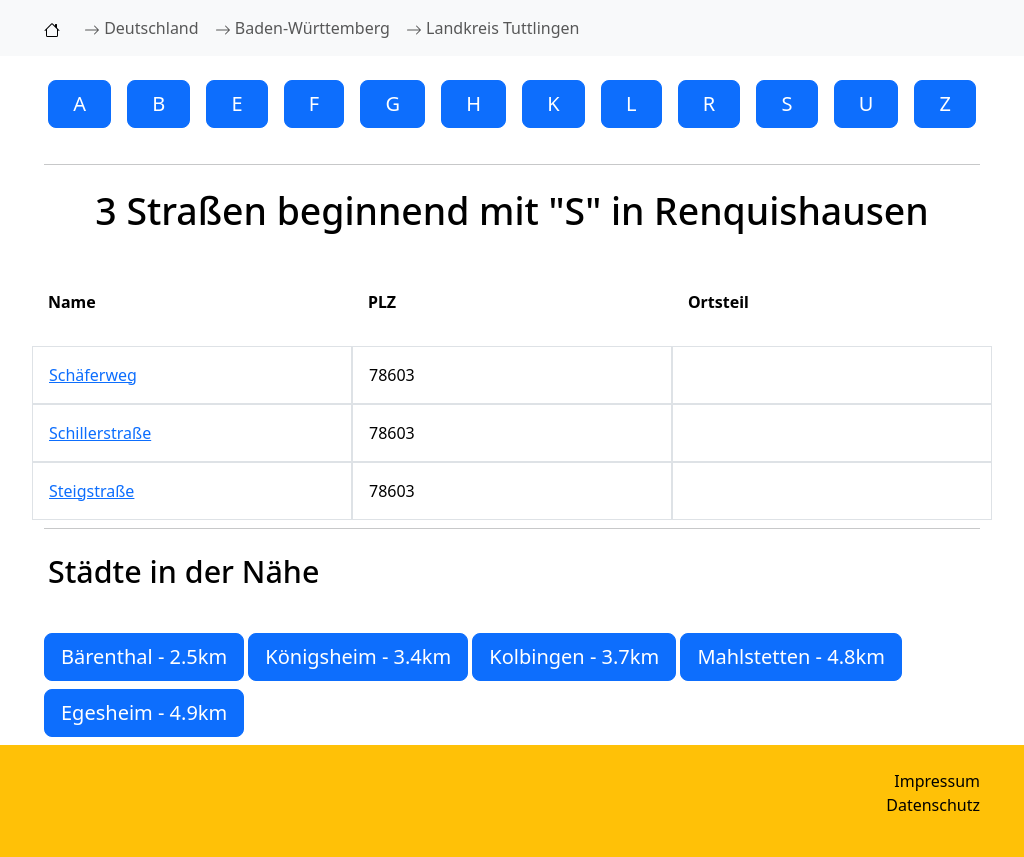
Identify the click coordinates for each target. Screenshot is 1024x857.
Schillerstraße (100, 433)
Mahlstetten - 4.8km (791, 656)
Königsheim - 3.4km (358, 656)
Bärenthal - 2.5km (144, 656)
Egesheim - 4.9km (144, 712)
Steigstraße (91, 491)
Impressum (937, 781)
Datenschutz (933, 805)
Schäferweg (93, 375)
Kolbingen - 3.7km (574, 656)
